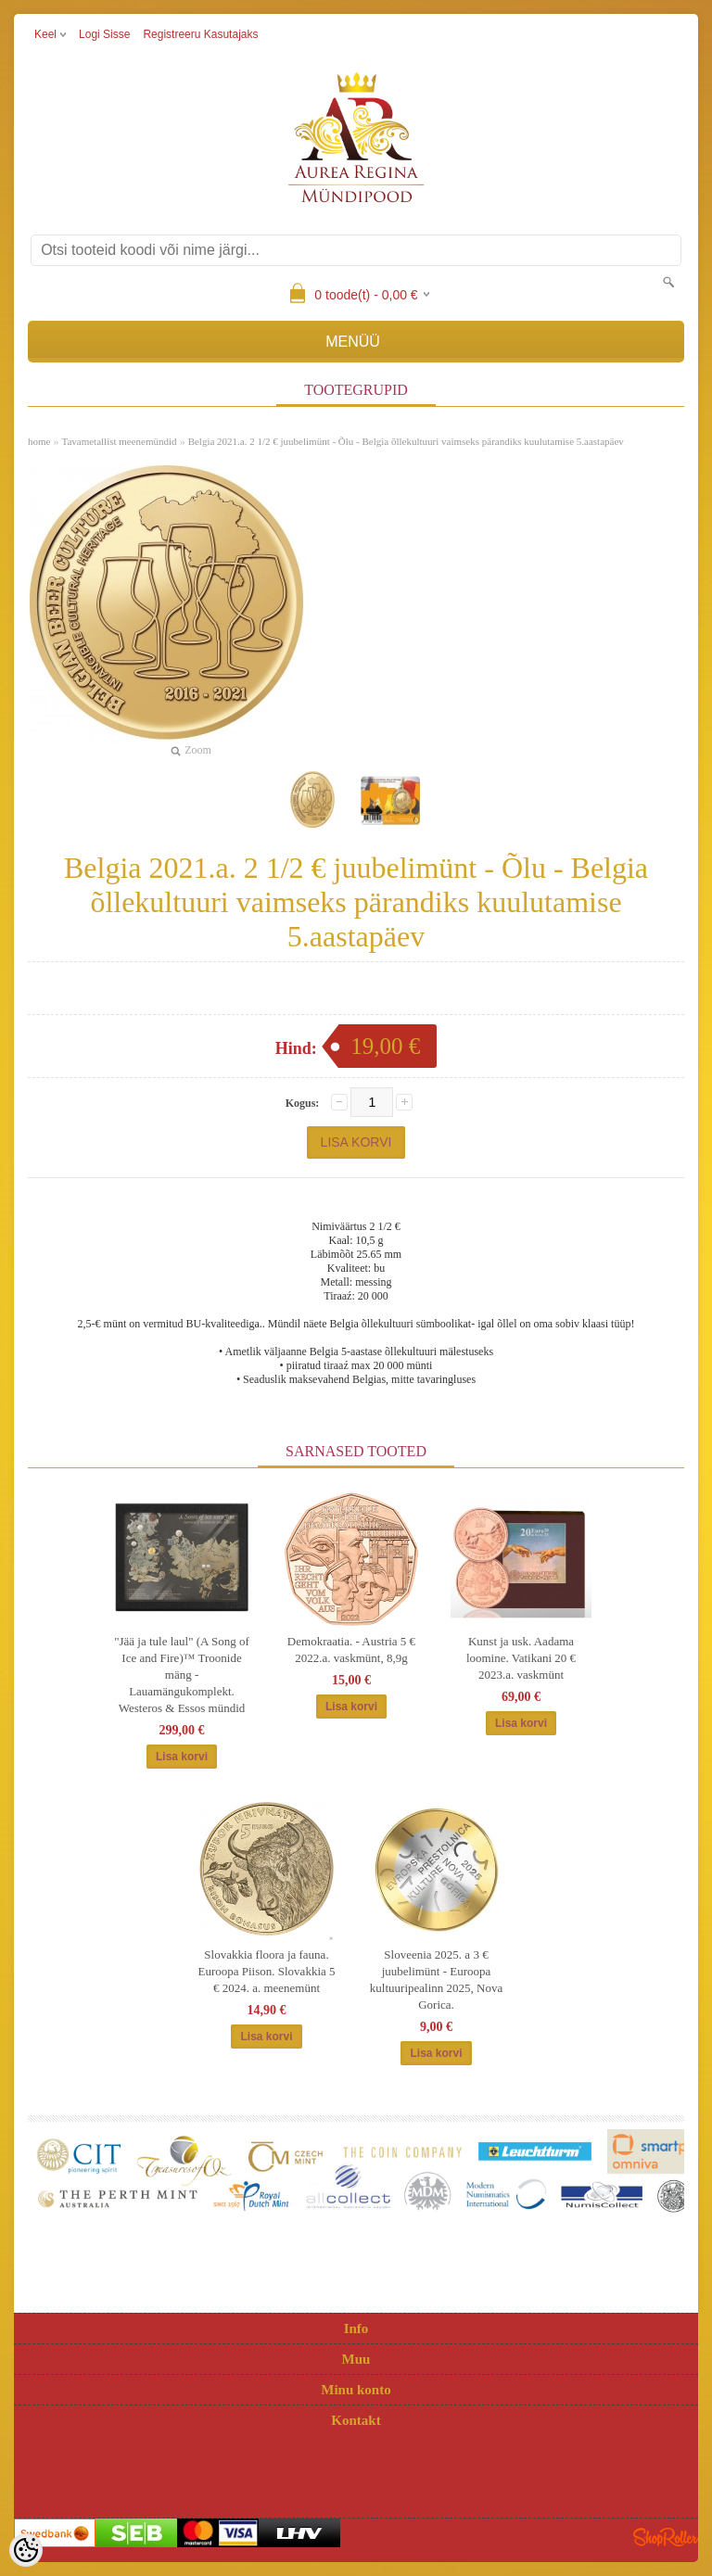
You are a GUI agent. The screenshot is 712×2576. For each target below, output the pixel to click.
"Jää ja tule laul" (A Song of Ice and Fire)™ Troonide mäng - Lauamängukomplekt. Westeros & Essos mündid (181, 1674)
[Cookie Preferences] (26, 2550)
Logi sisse (104, 34)
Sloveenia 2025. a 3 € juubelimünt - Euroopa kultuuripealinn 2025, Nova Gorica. (436, 1979)
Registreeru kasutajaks (200, 34)
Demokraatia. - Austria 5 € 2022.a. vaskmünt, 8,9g (351, 1649)
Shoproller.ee (665, 2537)
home (39, 441)
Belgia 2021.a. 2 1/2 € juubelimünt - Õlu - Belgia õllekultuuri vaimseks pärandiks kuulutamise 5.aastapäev (406, 441)
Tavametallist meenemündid (118, 441)
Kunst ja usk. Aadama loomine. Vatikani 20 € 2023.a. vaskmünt (521, 1657)
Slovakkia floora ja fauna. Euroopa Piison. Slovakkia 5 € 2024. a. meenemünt (266, 1971)
